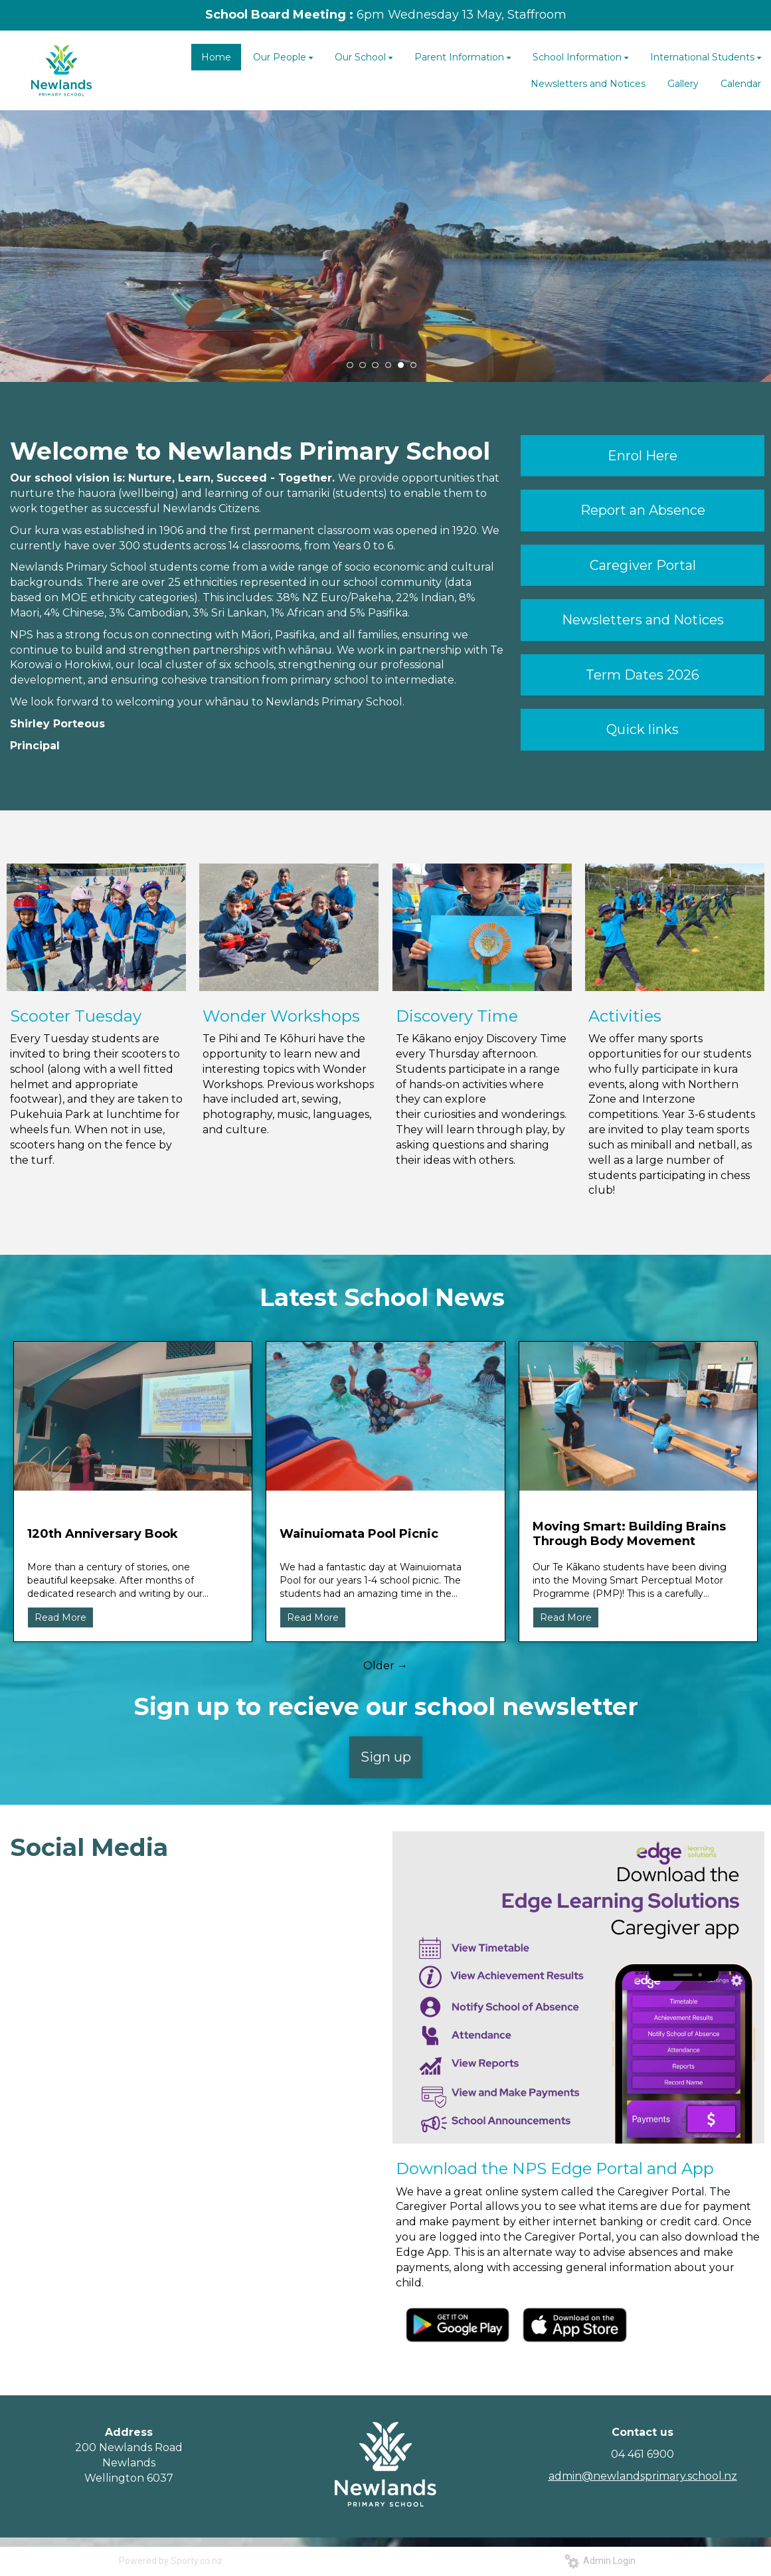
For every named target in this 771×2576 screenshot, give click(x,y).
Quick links (642, 729)
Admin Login (600, 2560)
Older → (385, 1665)
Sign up (386, 1757)
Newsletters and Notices (643, 620)
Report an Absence (642, 510)
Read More (60, 1617)
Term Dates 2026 (642, 675)
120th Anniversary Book (102, 1533)
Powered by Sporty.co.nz (170, 2560)
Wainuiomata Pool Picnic (359, 1533)
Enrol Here (642, 456)
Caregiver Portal (643, 565)
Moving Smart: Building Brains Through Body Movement (629, 1533)
